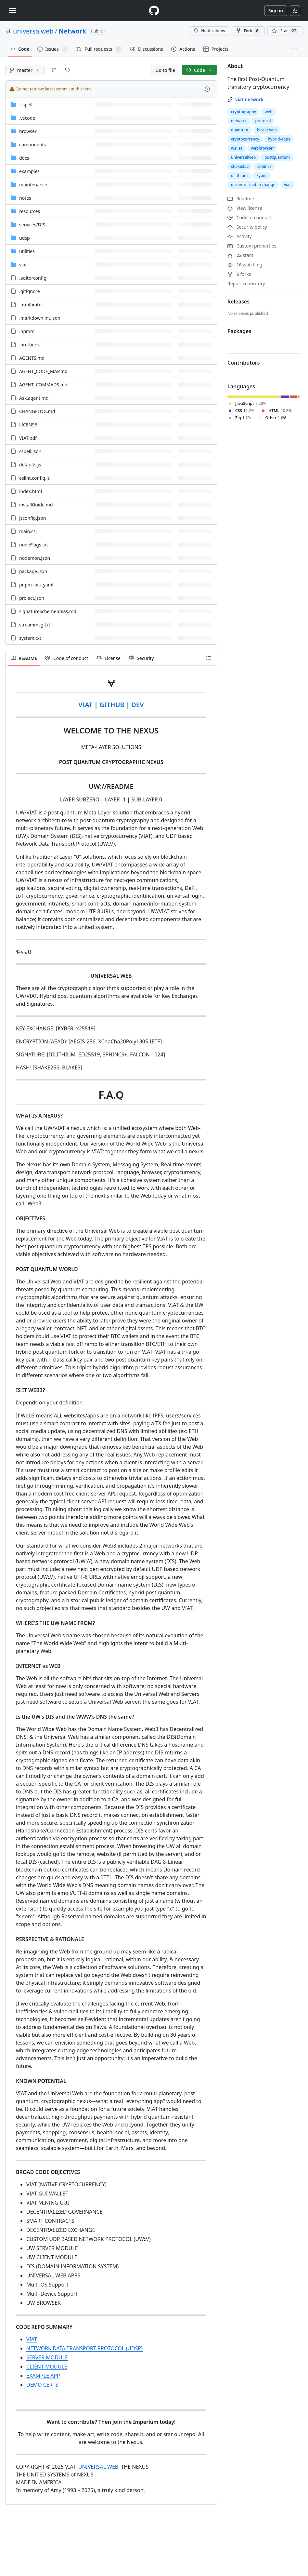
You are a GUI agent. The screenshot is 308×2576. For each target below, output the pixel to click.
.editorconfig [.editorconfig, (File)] (32, 278)
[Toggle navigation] (13, 10)
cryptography (243, 111)
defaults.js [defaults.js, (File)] (30, 465)
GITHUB (111, 704)
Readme (240, 198)
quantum (239, 130)
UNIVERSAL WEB (98, 2466)
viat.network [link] (249, 99)
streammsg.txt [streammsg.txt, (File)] (34, 625)
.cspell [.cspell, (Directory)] (25, 104)
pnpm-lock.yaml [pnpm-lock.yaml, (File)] (36, 585)
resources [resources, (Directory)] (29, 211)
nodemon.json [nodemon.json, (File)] (34, 558)
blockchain (267, 130)
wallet (236, 148)
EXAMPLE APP (43, 2375)
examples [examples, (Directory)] (29, 171)
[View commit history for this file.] (207, 89)
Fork (248, 31)
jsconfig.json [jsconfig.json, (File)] (32, 518)
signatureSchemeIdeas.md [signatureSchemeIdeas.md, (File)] (47, 611)
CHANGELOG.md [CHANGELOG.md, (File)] (37, 411)
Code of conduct (249, 217)
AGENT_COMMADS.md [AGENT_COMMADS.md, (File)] (43, 385)
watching (244, 265)
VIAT (85, 704)
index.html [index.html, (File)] (30, 491)
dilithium (239, 175)
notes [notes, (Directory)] (25, 198)
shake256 (240, 166)
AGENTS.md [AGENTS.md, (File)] (32, 358)
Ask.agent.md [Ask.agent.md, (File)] (33, 398)
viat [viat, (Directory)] (23, 265)
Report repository (246, 283)
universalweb (33, 31)
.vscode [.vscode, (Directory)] (27, 118)
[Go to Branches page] (54, 70)
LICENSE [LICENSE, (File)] (28, 425)
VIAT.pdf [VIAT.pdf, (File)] (28, 438)
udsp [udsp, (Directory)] (24, 238)
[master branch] (25, 70)
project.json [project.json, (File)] (31, 598)
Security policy (247, 227)
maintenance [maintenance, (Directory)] (33, 184)
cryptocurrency (245, 139)
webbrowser (262, 148)
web (269, 111)
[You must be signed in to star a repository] (285, 30)
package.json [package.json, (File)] (33, 571)
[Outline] (208, 658)
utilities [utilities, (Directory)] (27, 251)
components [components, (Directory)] (32, 144)
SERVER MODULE (47, 2357)
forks (239, 274)
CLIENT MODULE (46, 2366)
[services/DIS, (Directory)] (32, 224)
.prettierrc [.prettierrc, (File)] (29, 345)
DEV (137, 704)
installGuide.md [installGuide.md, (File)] (36, 505)
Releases (238, 301)
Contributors (243, 362)
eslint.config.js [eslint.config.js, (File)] (34, 478)
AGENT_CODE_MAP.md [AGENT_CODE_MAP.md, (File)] (43, 371)
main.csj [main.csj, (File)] (28, 531)
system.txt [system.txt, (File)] (30, 638)
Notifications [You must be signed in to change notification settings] (209, 31)
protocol (263, 121)
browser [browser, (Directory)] (28, 131)
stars (240, 255)
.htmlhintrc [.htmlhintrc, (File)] (31, 305)
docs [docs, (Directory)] (24, 158)
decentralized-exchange (253, 184)
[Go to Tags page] (67, 70)
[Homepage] (154, 10)
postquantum (277, 157)
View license (244, 208)
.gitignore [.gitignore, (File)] (29, 291)
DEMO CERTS (42, 2384)
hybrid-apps (279, 139)
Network (72, 31)
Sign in (275, 10)
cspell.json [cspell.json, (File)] (30, 451)
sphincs (264, 166)
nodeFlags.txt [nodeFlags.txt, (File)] (33, 545)
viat (287, 184)
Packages (239, 331)
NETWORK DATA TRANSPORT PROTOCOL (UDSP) (84, 2348)
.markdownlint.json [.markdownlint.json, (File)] (39, 318)
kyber (261, 175)
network (239, 121)
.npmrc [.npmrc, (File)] (26, 331)
